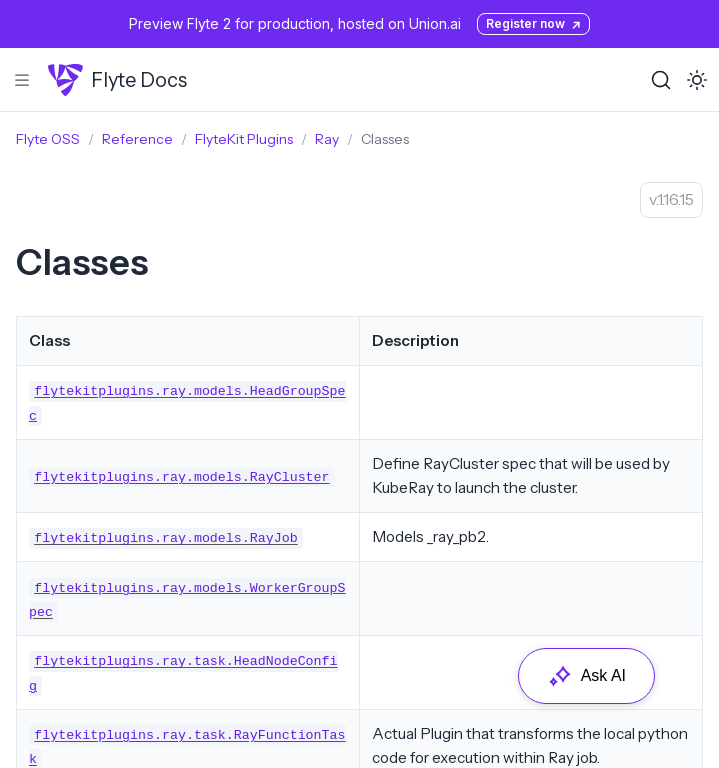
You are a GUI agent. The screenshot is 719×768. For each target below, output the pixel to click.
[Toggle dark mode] (697, 80)
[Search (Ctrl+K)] (661, 80)
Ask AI (586, 676)
